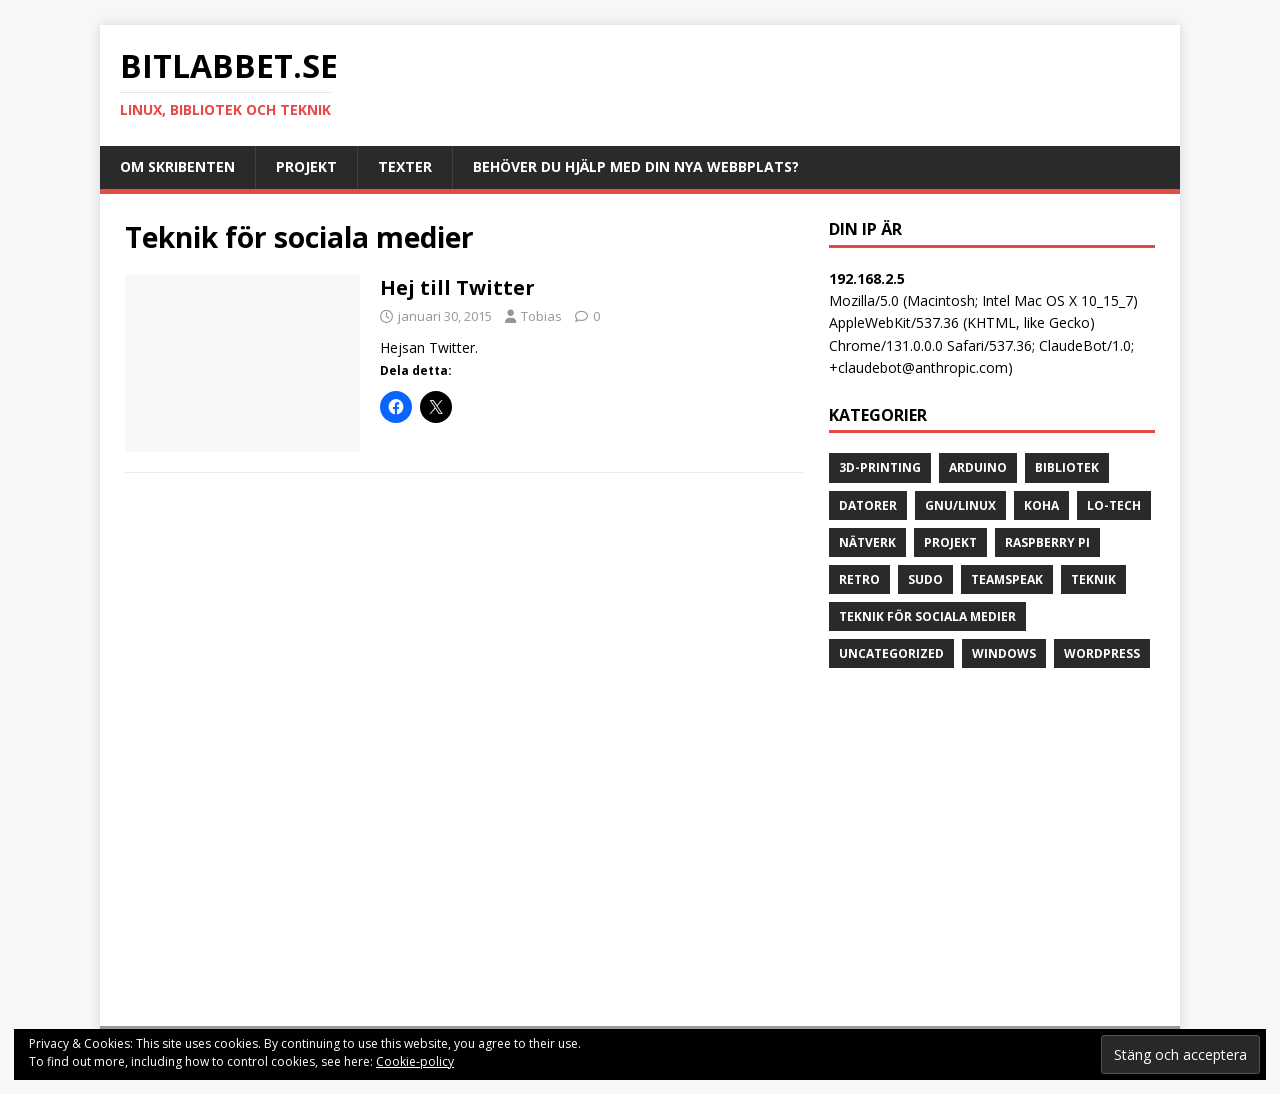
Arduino (978, 467)
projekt (950, 542)
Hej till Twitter (457, 287)
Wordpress (1102, 653)
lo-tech (1114, 505)
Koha (1041, 505)
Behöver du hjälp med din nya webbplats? (636, 166)
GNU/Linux (960, 505)
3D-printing (880, 467)
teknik (1093, 579)
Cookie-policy (415, 1061)
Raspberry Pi (1047, 542)
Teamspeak (1007, 579)
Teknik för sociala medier (927, 616)
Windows (1004, 653)
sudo (925, 579)
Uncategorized (891, 653)
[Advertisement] (992, 851)
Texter (405, 166)
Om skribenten (177, 166)
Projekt (306, 166)
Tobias (541, 316)
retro (859, 579)
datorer (868, 505)
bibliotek (1067, 467)
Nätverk (867, 542)
